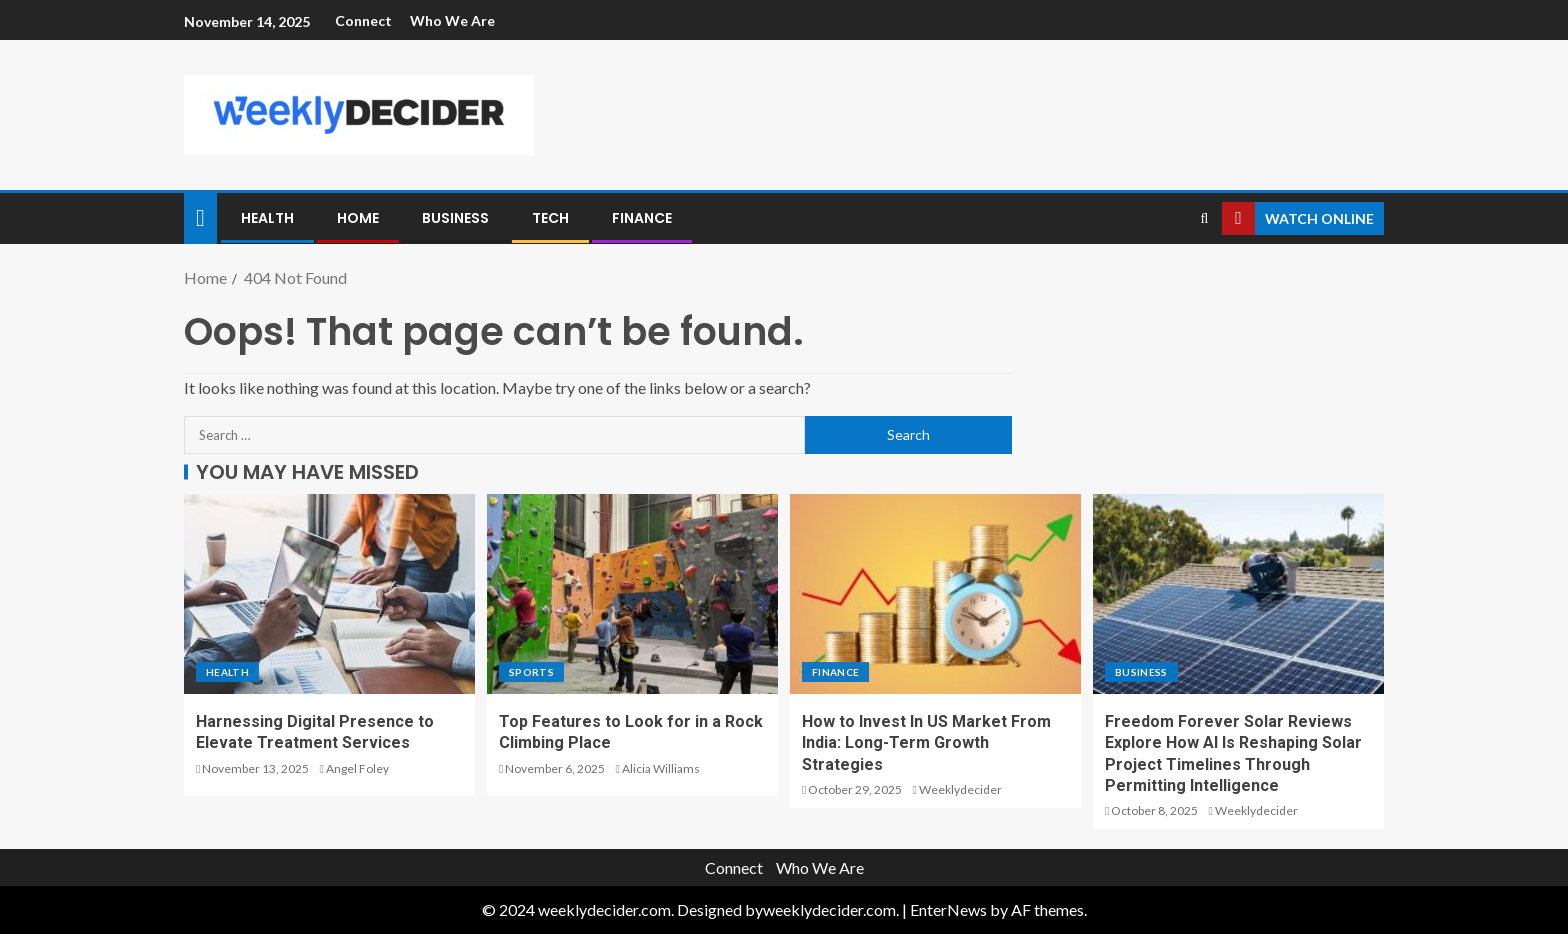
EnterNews (948, 909)
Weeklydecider (960, 789)
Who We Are (452, 20)
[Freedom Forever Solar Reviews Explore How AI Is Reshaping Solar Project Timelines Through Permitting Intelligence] (1238, 594)
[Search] (1204, 218)
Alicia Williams (661, 768)
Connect (363, 20)
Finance (642, 218)
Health (267, 218)
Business (455, 218)
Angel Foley (357, 768)
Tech (550, 218)
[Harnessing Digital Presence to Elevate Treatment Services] (329, 594)
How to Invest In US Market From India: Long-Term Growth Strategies (926, 743)
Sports (531, 672)
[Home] (200, 216)
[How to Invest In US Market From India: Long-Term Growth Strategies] (935, 594)
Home (358, 218)
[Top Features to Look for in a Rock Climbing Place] (632, 594)
